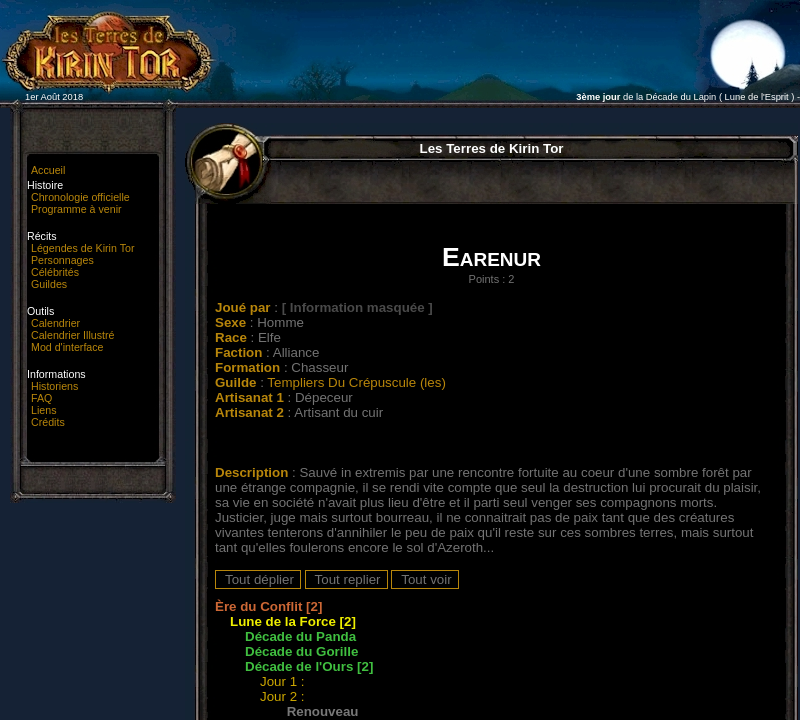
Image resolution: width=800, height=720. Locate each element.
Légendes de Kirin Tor (82, 248)
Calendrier (55, 323)
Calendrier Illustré (73, 335)
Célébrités (55, 272)
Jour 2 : (284, 696)
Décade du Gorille (301, 651)
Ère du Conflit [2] (268, 606)
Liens (43, 410)
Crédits (48, 422)
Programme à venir (76, 209)
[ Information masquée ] (357, 307)
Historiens (54, 386)
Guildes (49, 284)
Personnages (62, 260)
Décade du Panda (300, 636)
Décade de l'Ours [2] (309, 666)
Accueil (48, 170)
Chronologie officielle (80, 197)
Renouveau (323, 711)
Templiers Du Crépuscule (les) (356, 382)
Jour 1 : (284, 681)
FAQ (41, 398)
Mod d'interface (67, 347)
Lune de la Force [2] (293, 621)
